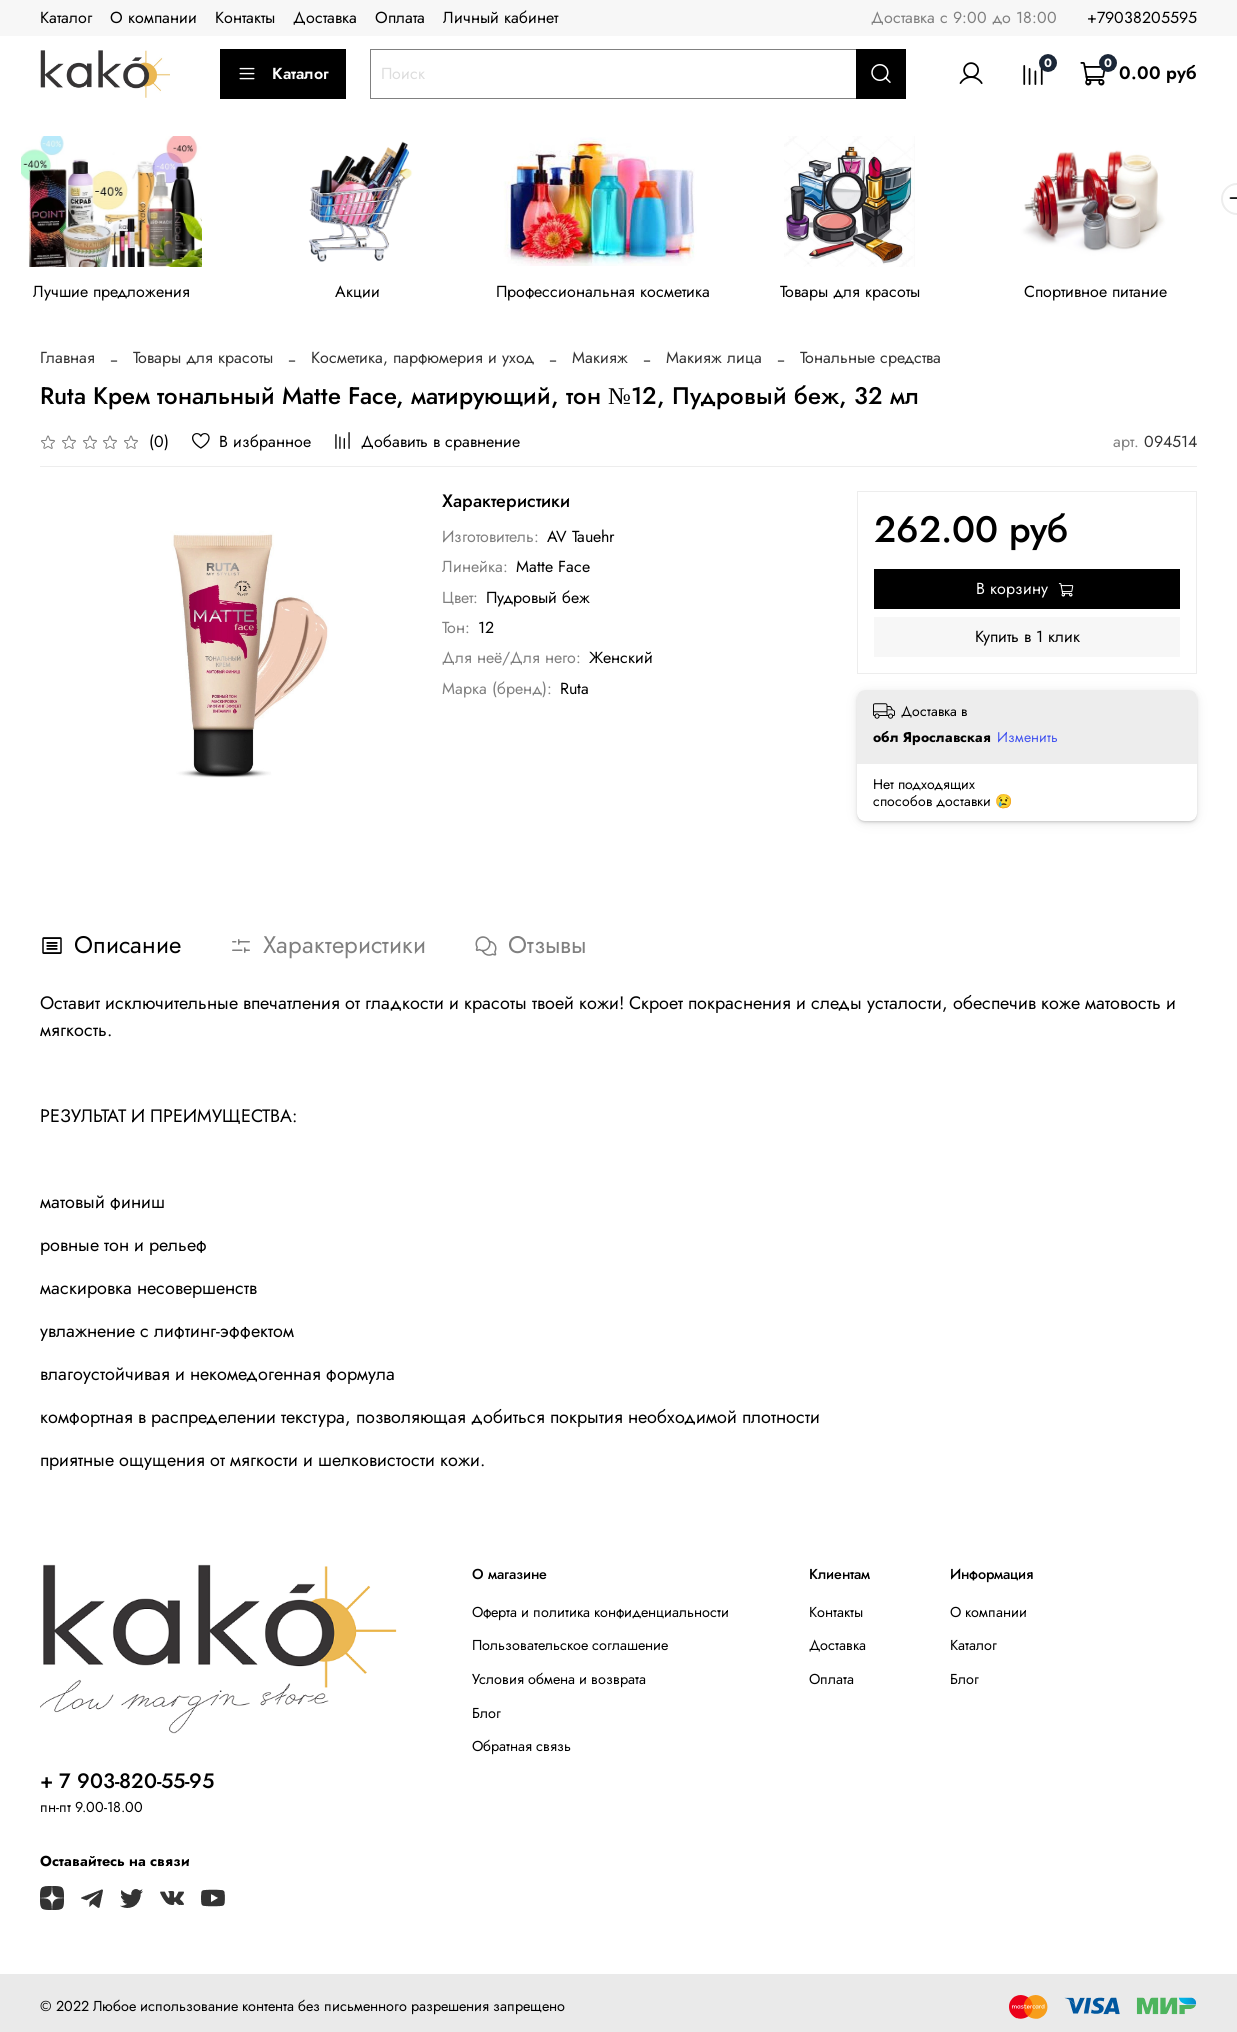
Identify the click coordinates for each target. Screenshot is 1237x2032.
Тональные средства (870, 360)
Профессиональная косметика (618, 294)
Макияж (600, 360)
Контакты (245, 17)
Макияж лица (714, 360)
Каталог (66, 17)
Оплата (400, 17)
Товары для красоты (871, 294)
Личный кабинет (500, 17)
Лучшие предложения (114, 294)
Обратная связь (521, 1750)
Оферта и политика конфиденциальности (600, 1615)
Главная (67, 360)
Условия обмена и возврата (559, 1683)
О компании (153, 17)
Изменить (1027, 740)
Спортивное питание (1122, 294)
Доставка (325, 17)
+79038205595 (1142, 17)
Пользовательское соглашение (570, 1649)
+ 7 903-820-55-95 (127, 1784)
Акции (366, 294)
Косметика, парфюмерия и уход (422, 360)
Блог (486, 1716)
